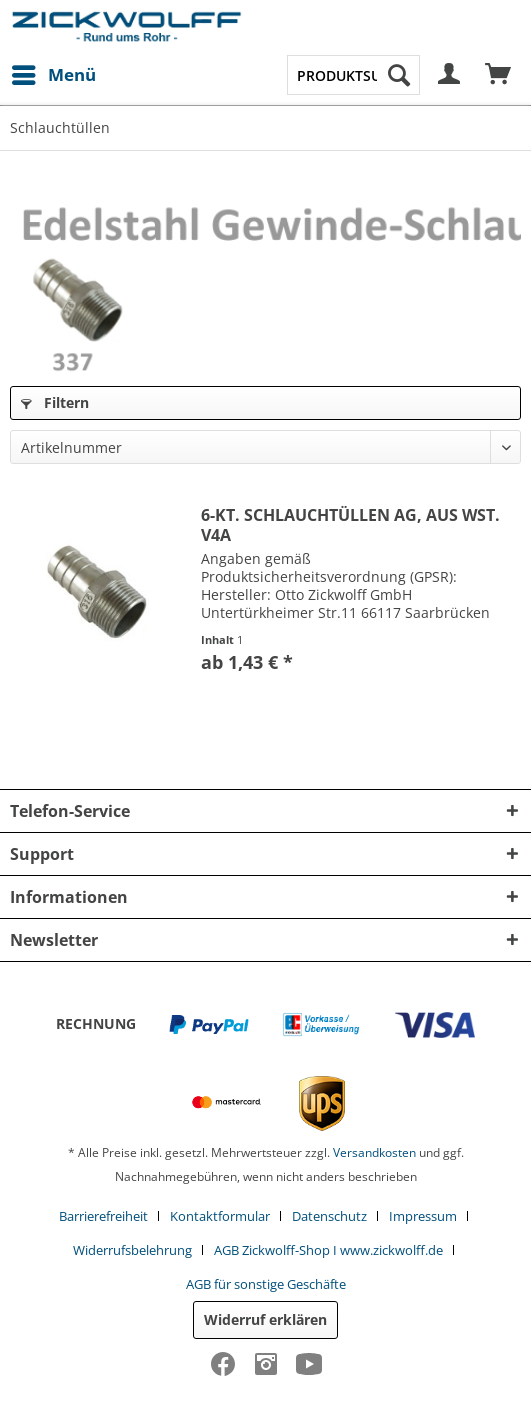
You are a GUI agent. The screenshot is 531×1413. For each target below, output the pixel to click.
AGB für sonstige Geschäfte (266, 1284)
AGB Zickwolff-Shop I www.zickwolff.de (328, 1250)
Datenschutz (329, 1216)
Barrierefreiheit (103, 1216)
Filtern (55, 402)
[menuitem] (53, 75)
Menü (54, 72)
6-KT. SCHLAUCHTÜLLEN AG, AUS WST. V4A (350, 525)
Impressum (423, 1216)
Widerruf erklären (265, 1319)
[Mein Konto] (450, 75)
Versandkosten (374, 1152)
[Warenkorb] (499, 75)
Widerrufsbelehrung (132, 1250)
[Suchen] (399, 75)
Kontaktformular (220, 1216)
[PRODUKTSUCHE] (353, 75)
